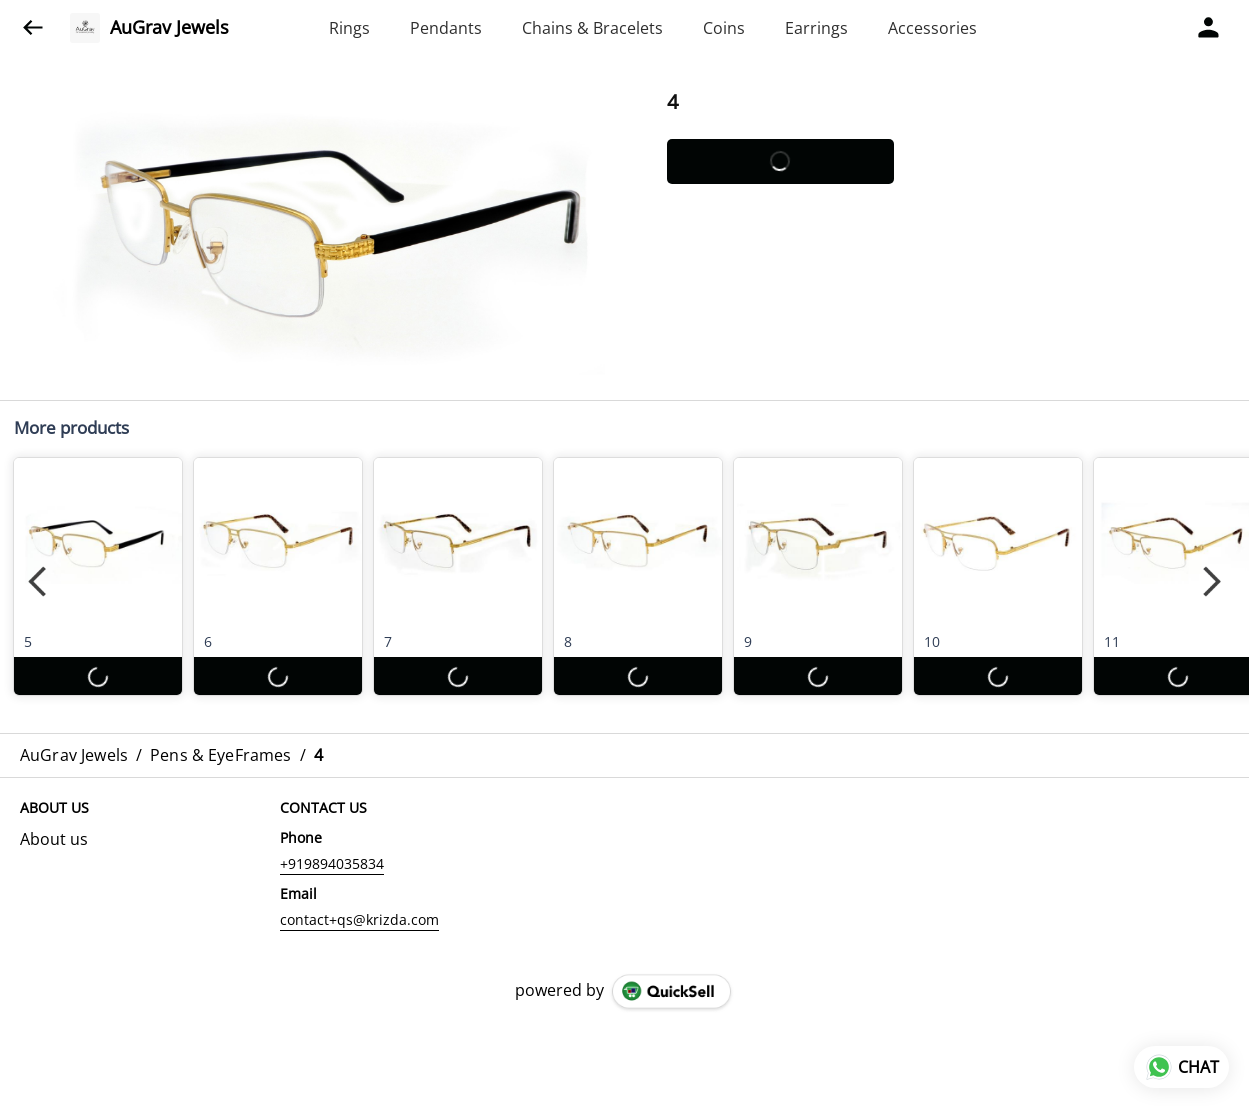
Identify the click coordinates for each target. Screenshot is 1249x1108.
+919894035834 (332, 863)
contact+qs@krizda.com (359, 919)
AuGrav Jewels (169, 28)
